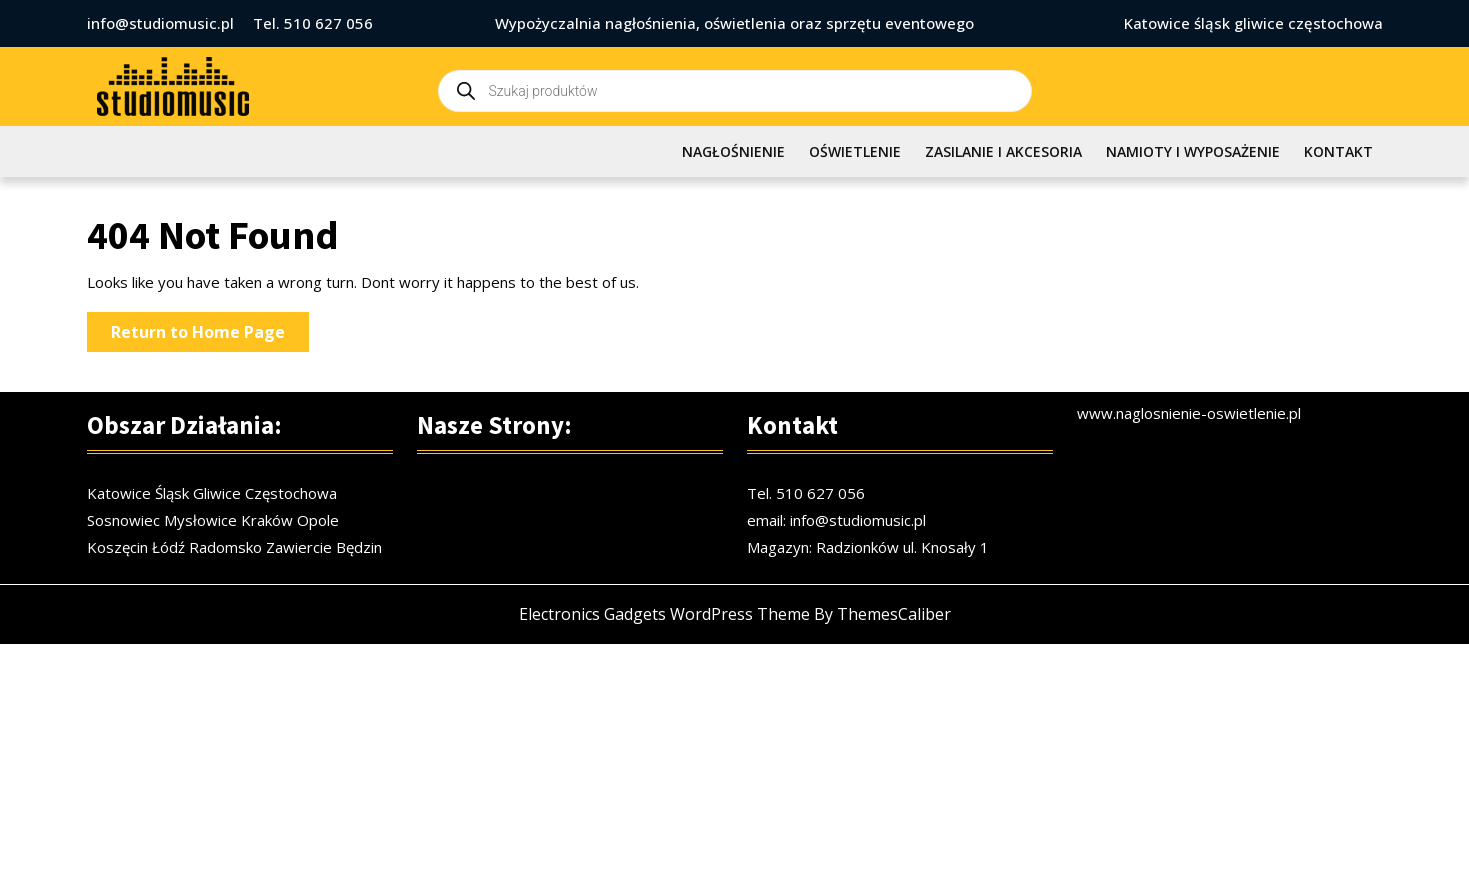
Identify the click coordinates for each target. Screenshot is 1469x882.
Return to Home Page (210, 335)
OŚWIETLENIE (855, 151)
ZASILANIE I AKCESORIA (1003, 151)
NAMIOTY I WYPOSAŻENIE (1193, 151)
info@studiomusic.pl (160, 23)
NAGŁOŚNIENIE (733, 151)
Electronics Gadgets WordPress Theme (664, 624)
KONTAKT (1338, 151)
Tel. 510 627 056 (313, 23)
